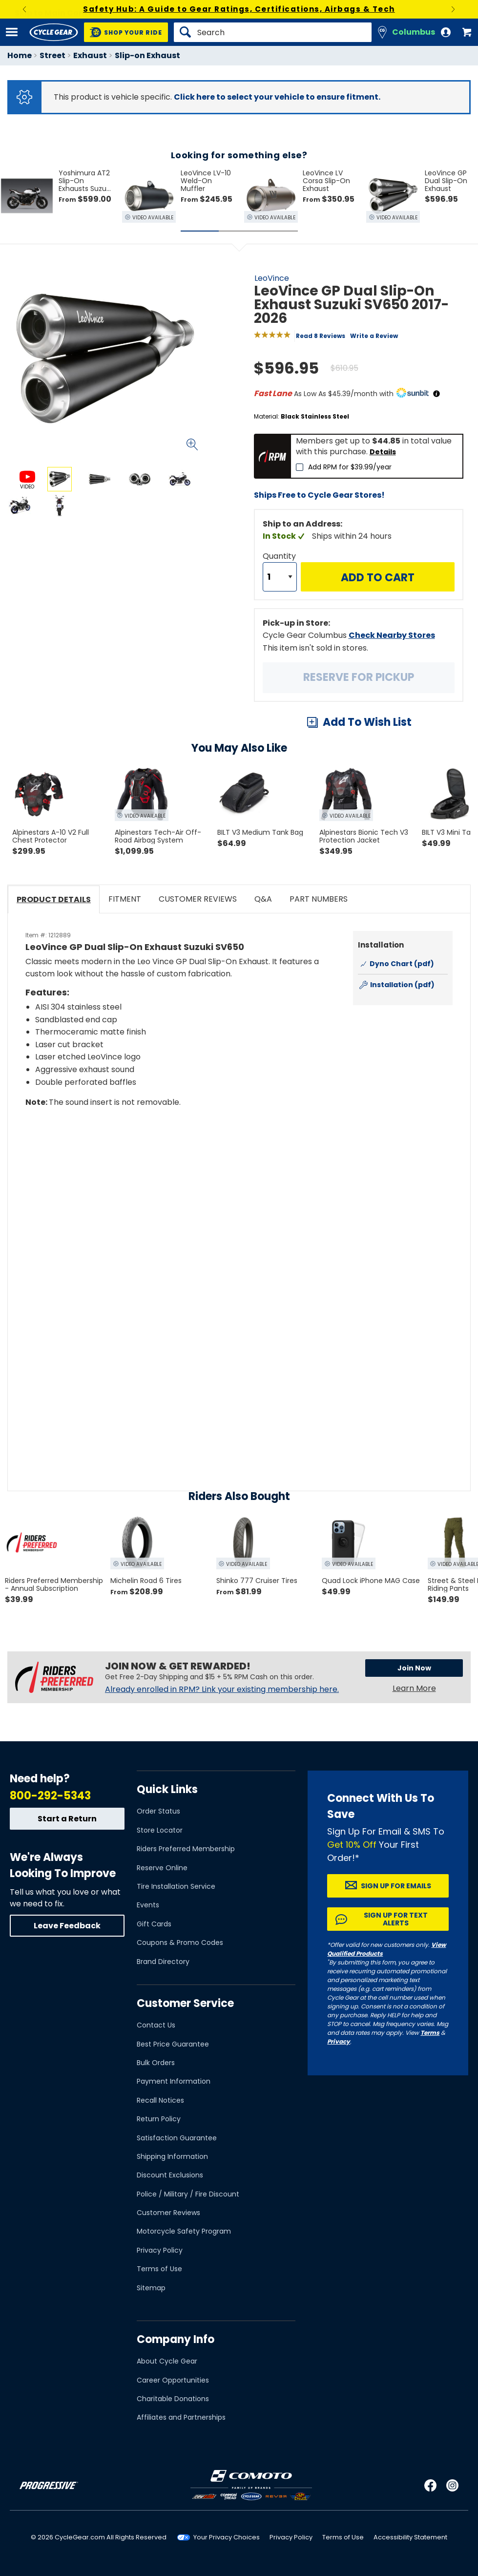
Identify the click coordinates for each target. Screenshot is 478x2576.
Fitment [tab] (124, 899)
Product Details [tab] (54, 899)
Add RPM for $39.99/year (350, 467)
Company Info (175, 2339)
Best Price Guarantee (173, 2044)
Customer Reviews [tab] (198, 899)
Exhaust (90, 55)
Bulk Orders (156, 2063)
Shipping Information (172, 2156)
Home (19, 55)
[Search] (273, 32)
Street (52, 55)
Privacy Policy (160, 2250)
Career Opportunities (173, 2380)
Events (148, 1905)
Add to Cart (378, 577)
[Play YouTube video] (239, 1193)
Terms (429, 2032)
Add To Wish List (367, 722)
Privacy (338, 2041)
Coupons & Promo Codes (180, 1942)
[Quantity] (280, 576)
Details (383, 452)
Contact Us (156, 2025)
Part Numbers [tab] (319, 899)
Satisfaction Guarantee (177, 2138)
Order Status (158, 1811)
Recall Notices (160, 2100)
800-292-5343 (50, 1795)
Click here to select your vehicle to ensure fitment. (277, 97)
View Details (124, 602)
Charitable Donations (173, 2399)
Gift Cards (154, 1924)
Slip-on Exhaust (147, 55)
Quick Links (167, 1789)
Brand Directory (163, 1961)
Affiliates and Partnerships (181, 2417)
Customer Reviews (168, 2212)
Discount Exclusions (170, 2175)
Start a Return (67, 1818)
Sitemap (151, 2288)
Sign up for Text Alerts (396, 1919)
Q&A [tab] (263, 899)
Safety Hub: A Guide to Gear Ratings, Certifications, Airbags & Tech (239, 9)
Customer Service (185, 2003)
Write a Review (374, 336)
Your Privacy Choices (226, 2537)
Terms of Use (159, 2269)
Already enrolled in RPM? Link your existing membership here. (222, 1689)
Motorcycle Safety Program (184, 2231)
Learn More (414, 1688)
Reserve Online (162, 1868)
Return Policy (159, 2119)
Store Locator (160, 1830)
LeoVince (271, 278)
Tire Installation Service (176, 1886)
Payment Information (173, 2081)
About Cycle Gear (167, 2361)
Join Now (414, 1668)
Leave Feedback (67, 1925)
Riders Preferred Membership (186, 1849)
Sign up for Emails (396, 1886)
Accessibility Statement (410, 2537)
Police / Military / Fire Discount (188, 2194)
